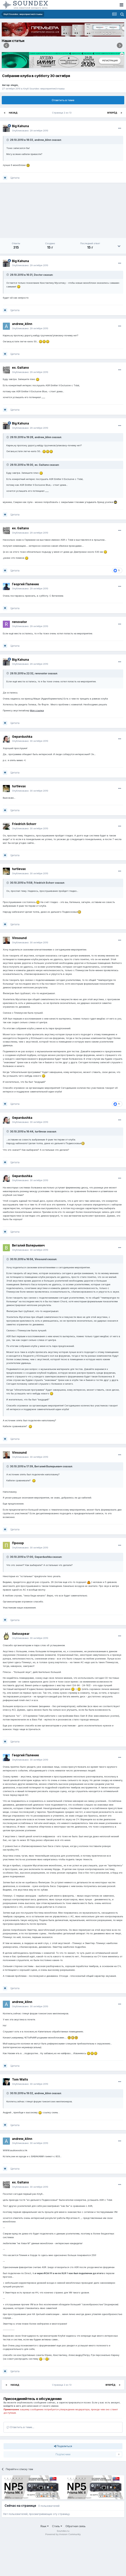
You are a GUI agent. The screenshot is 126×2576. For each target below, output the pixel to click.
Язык (44, 2565)
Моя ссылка (37, 749)
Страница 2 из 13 (62, 151)
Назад (13, 151)
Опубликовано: (30, 169)
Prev (6, 65)
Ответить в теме (63, 139)
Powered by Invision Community (63, 2573)
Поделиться (63, 2485)
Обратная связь (75, 2565)
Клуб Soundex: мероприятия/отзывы (44, 127)
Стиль (57, 2565)
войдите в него (12, 2444)
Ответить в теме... (20, 2466)
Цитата (15, 216)
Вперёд (112, 151)
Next (119, 65)
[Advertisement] (43, 250)
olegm (14, 124)
